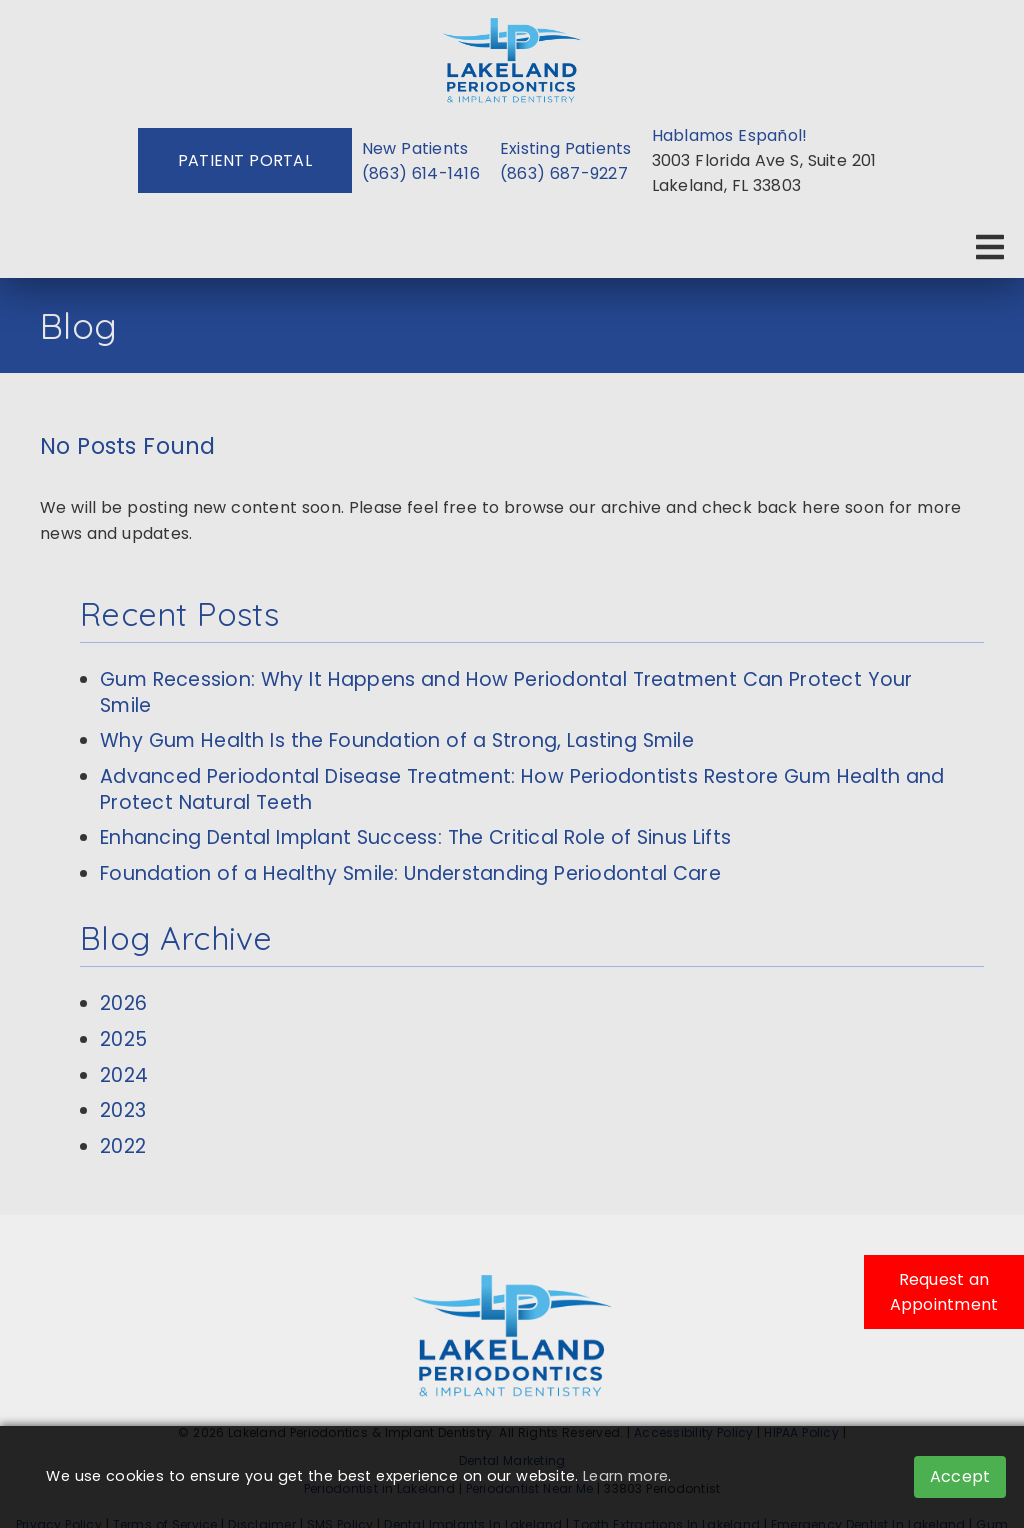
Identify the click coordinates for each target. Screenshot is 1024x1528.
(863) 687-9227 (564, 173)
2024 (124, 1075)
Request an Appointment (944, 1292)
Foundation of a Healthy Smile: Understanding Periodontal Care (410, 873)
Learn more (625, 1476)
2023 (123, 1110)
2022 (123, 1146)
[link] (512, 56)
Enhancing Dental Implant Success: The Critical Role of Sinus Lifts (415, 837)
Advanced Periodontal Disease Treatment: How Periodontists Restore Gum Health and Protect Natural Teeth (522, 789)
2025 (123, 1039)
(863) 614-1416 (421, 173)
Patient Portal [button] (245, 160)
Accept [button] (960, 1476)
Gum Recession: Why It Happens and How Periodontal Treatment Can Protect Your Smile (506, 692)
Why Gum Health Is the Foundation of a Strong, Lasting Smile (397, 740)
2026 (123, 1003)
